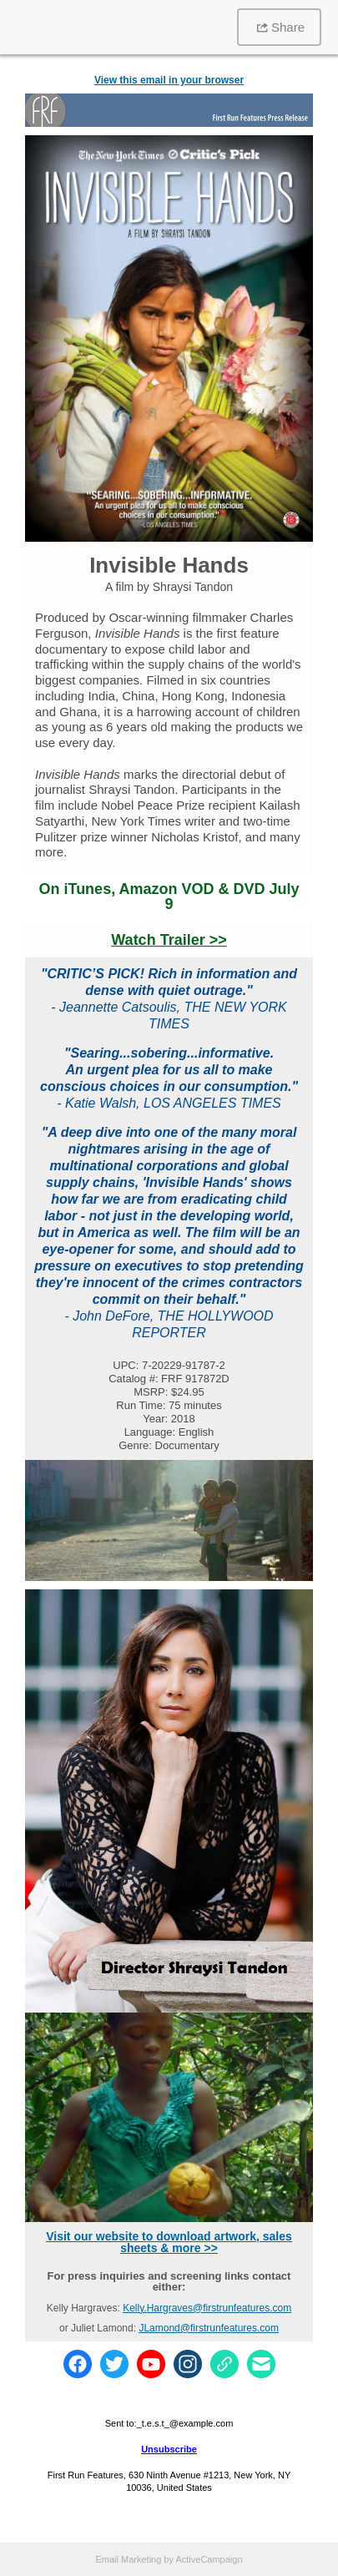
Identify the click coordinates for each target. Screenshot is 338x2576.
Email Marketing (128, 2559)
